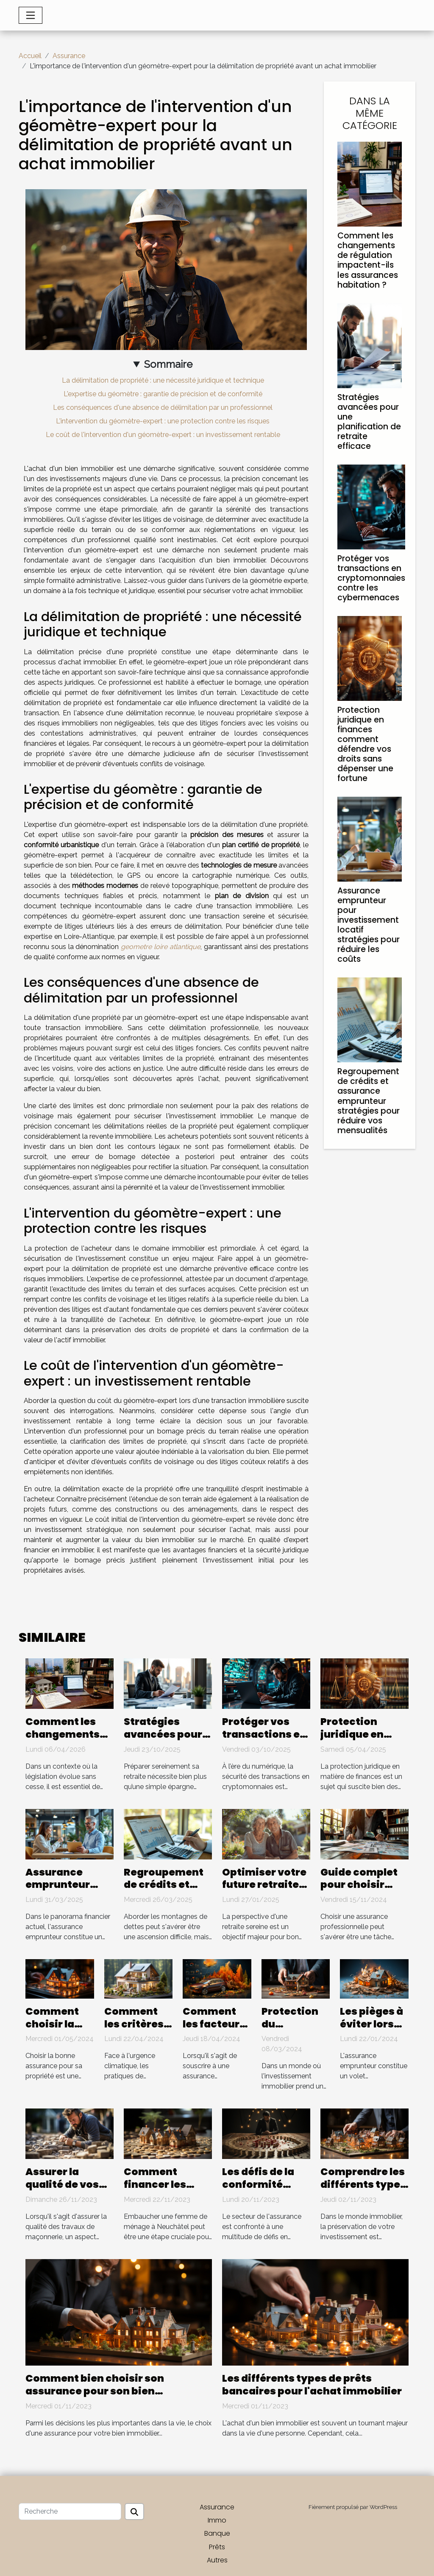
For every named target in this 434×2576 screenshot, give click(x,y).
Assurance (69, 56)
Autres (217, 2560)
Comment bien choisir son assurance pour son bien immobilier (94, 2391)
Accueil (30, 56)
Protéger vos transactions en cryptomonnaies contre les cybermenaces (371, 578)
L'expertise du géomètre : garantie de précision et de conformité (163, 394)
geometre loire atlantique (160, 947)
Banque (217, 2533)
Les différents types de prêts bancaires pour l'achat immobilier (312, 2385)
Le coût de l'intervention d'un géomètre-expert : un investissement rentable (163, 435)
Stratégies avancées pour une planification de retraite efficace (369, 422)
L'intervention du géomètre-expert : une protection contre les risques (163, 421)
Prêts (217, 2547)
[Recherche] (70, 2511)
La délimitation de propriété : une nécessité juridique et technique (163, 380)
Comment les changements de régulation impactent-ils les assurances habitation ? (367, 260)
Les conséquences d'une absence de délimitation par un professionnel (163, 407)
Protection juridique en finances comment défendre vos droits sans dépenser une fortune (365, 744)
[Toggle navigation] (30, 15)
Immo (217, 2520)
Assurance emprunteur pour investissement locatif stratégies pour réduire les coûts (368, 925)
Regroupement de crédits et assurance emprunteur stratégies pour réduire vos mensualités (368, 1101)
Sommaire (168, 364)
